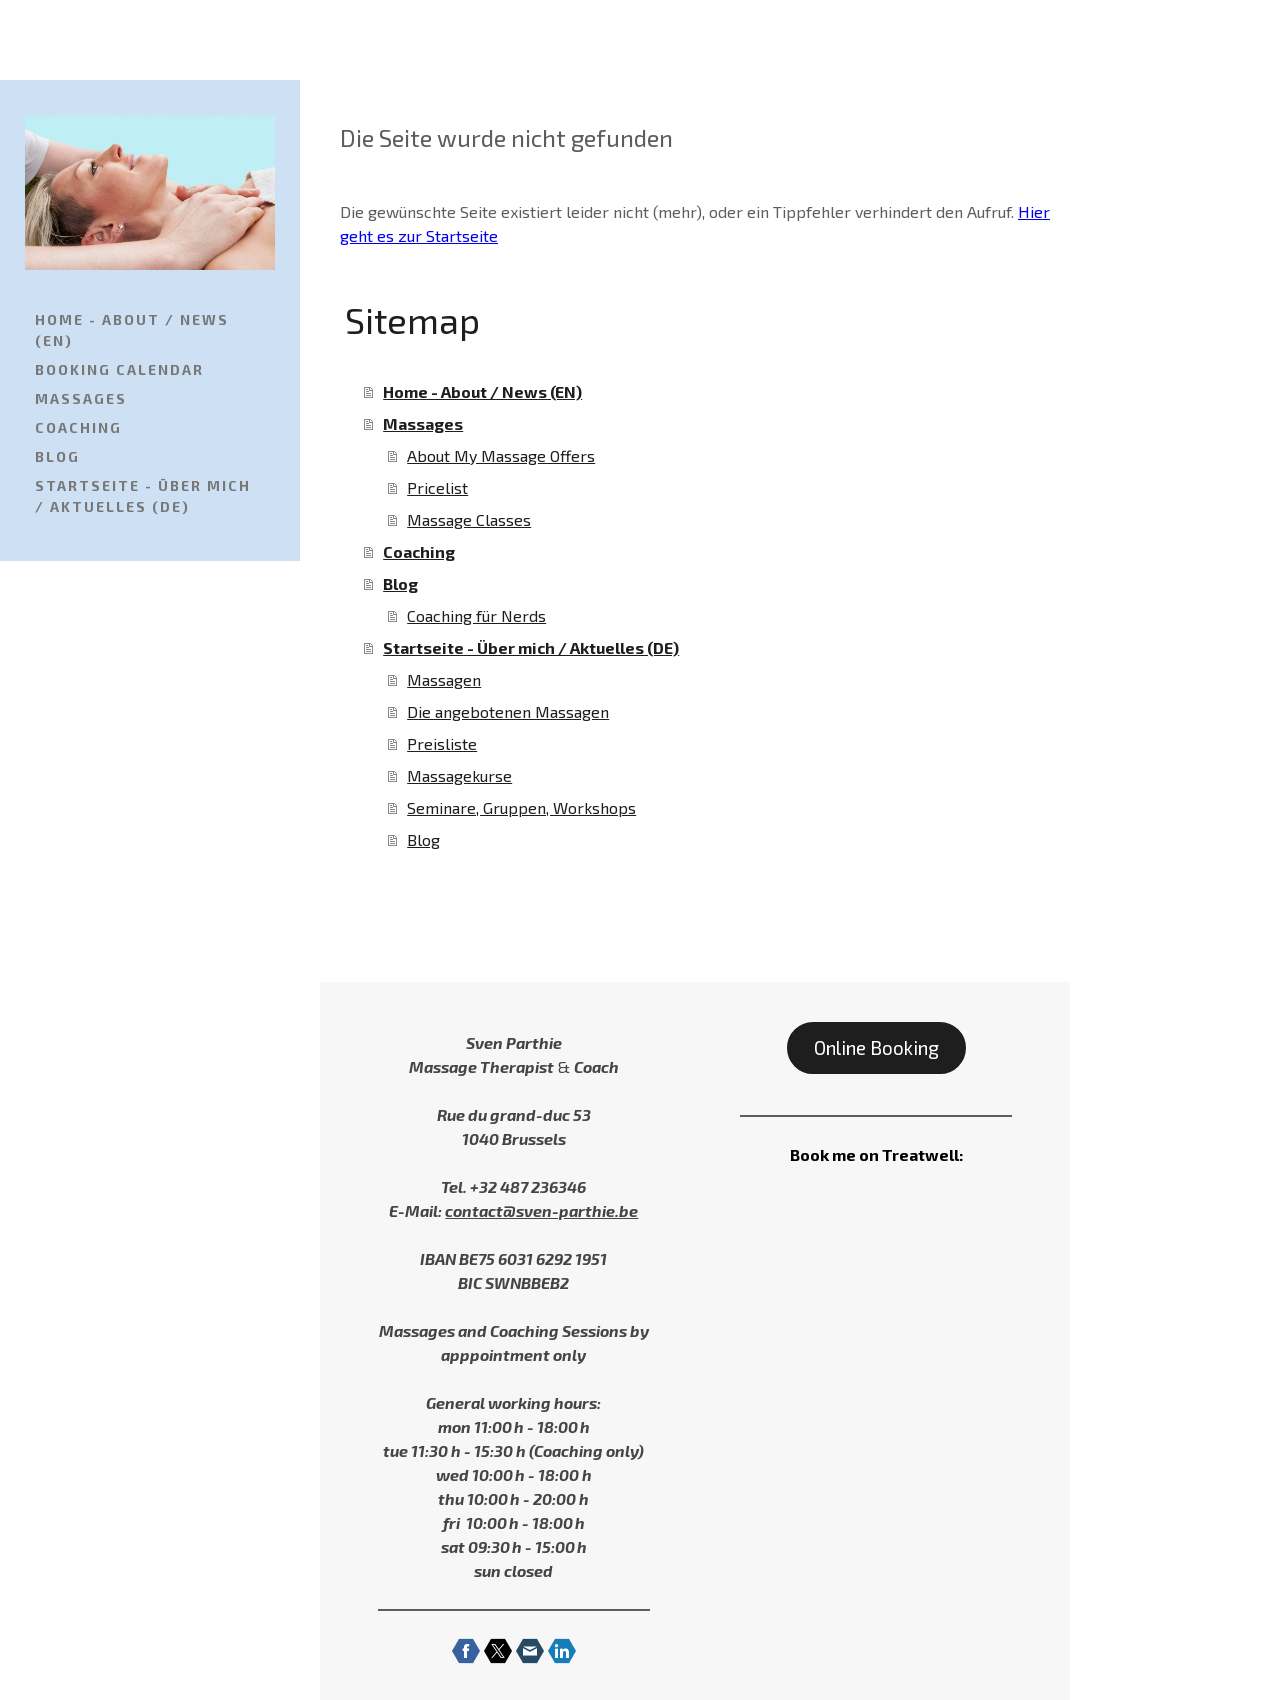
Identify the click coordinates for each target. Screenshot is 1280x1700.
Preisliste (442, 743)
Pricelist (437, 487)
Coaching (78, 427)
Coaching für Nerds (476, 615)
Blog (57, 456)
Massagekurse (459, 775)
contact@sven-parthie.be (541, 1210)
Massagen (444, 679)
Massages (81, 398)
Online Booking (876, 1047)
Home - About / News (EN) (132, 330)
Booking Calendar (119, 369)
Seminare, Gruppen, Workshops (521, 807)
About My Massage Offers (501, 455)
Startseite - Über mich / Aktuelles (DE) (143, 496)
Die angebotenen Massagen (508, 711)
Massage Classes (469, 519)
